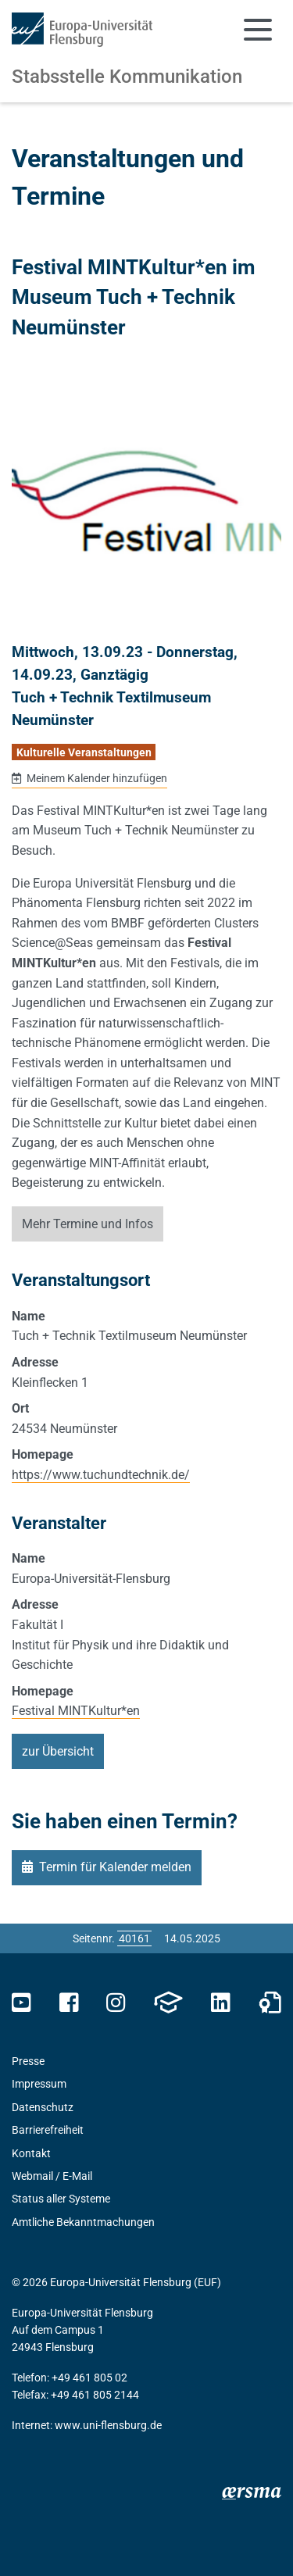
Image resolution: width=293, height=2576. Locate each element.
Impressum (39, 2084)
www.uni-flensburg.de (108, 2425)
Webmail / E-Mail (52, 2176)
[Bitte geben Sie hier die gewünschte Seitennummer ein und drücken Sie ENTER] (134, 1938)
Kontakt (31, 2153)
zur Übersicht (58, 1751)
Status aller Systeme (61, 2198)
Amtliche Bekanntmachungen (83, 2222)
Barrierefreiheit (48, 2130)
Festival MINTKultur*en (76, 1710)
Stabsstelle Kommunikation (127, 77)
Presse (28, 2061)
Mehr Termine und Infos (87, 1224)
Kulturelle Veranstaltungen (84, 752)
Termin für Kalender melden (115, 1867)
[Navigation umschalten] (257, 29)
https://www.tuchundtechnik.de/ (101, 1474)
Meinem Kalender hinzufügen (95, 778)
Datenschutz (42, 2107)
